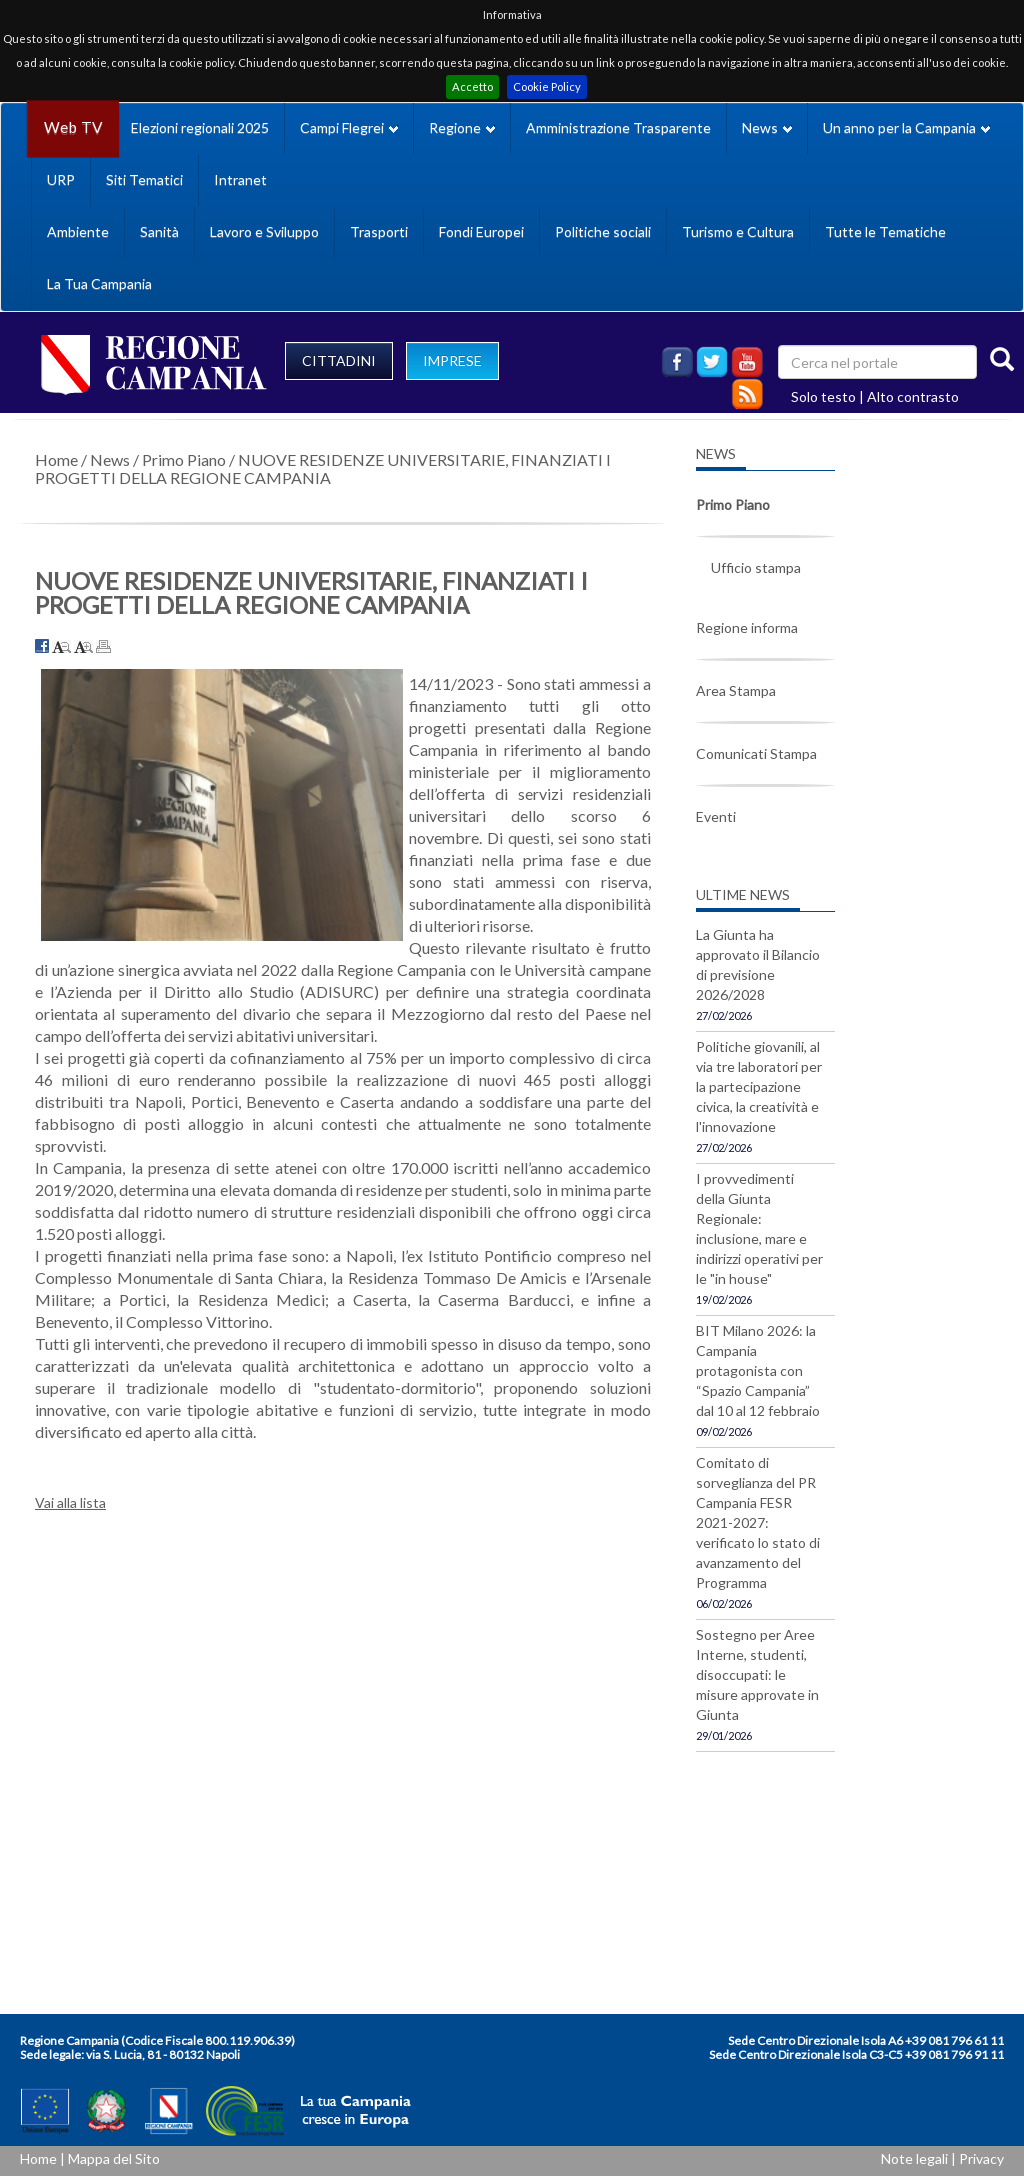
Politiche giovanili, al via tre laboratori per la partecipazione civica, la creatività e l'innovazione (759, 1086)
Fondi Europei (481, 231)
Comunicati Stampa (756, 753)
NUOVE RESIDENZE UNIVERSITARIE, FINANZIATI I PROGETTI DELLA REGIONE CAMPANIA (323, 468)
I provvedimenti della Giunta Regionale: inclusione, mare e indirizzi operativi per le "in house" (759, 1228)
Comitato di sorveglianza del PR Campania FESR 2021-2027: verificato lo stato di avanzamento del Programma (758, 1522)
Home (56, 459)
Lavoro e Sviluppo (264, 231)
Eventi (716, 816)
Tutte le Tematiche (885, 231)
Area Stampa (736, 690)
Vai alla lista (70, 1502)
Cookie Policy (547, 86)
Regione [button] (462, 127)
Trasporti (379, 231)
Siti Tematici (144, 179)
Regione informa (747, 627)
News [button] (767, 127)
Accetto (472, 86)
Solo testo (823, 396)
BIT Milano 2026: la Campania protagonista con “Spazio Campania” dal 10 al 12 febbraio (758, 1370)
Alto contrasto (913, 396)
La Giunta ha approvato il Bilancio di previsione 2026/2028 (758, 964)
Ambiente (78, 231)
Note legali (914, 2158)
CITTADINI (339, 360)
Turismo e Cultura (738, 231)
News (110, 459)
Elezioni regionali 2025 (200, 127)
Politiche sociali (603, 231)
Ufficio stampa (756, 567)
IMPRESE (452, 360)
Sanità (159, 231)
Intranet (240, 179)
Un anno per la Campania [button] (906, 127)
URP (61, 179)
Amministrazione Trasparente (618, 127)
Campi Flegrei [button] (349, 127)
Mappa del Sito (114, 2158)
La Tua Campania (99, 283)
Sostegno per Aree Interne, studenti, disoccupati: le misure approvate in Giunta (757, 1674)
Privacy (981, 2158)
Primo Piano (184, 459)
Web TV (73, 127)
